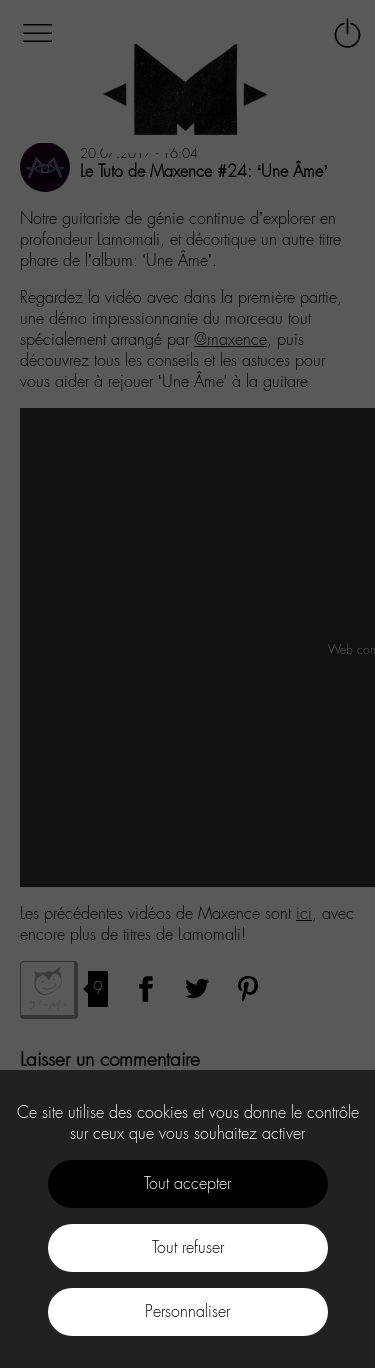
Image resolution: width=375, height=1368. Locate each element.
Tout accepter (187, 1183)
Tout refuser (188, 1247)
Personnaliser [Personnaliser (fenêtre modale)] (187, 1311)
